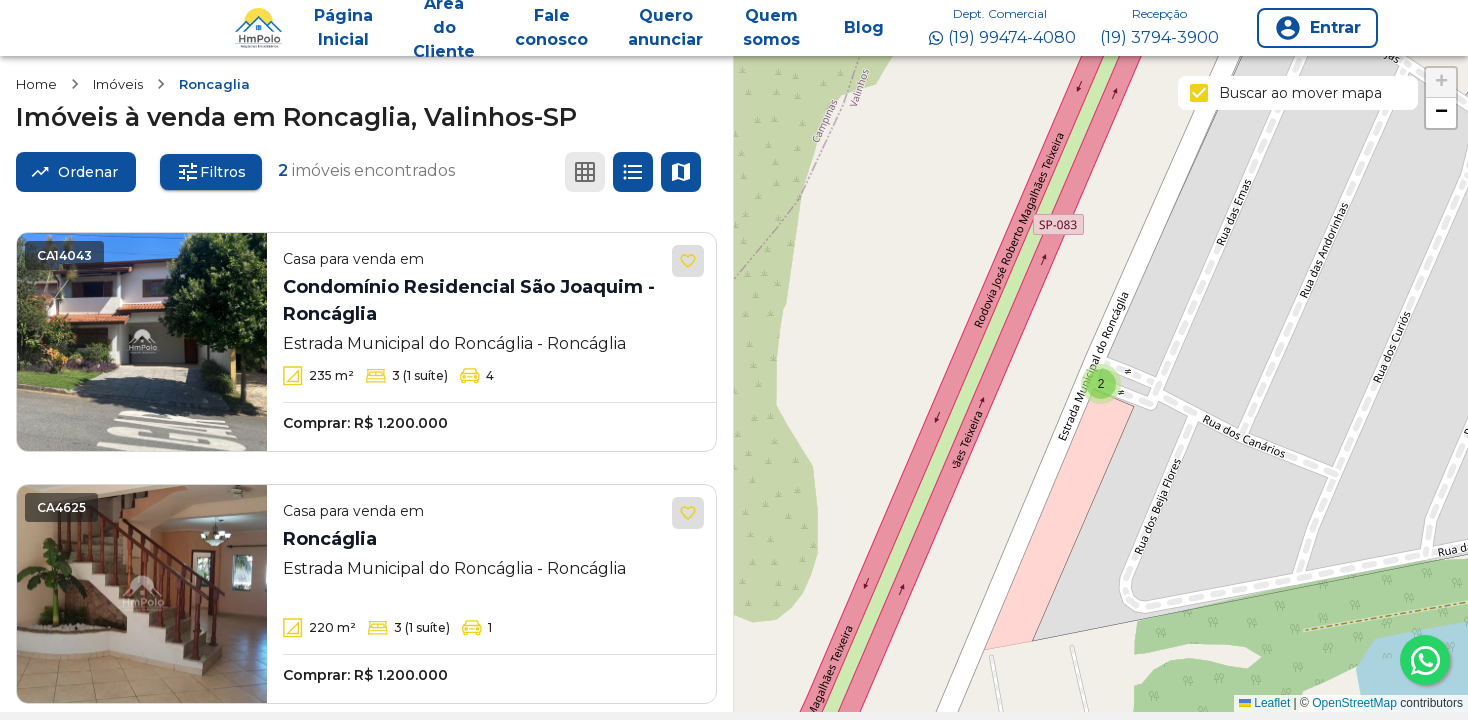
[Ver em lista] (633, 172)
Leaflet (1264, 703)
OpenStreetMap (1354, 703)
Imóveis (118, 84)
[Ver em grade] (585, 172)
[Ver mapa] (681, 172)
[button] (1101, 384)
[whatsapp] (1425, 660)
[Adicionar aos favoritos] (688, 261)
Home (36, 84)
